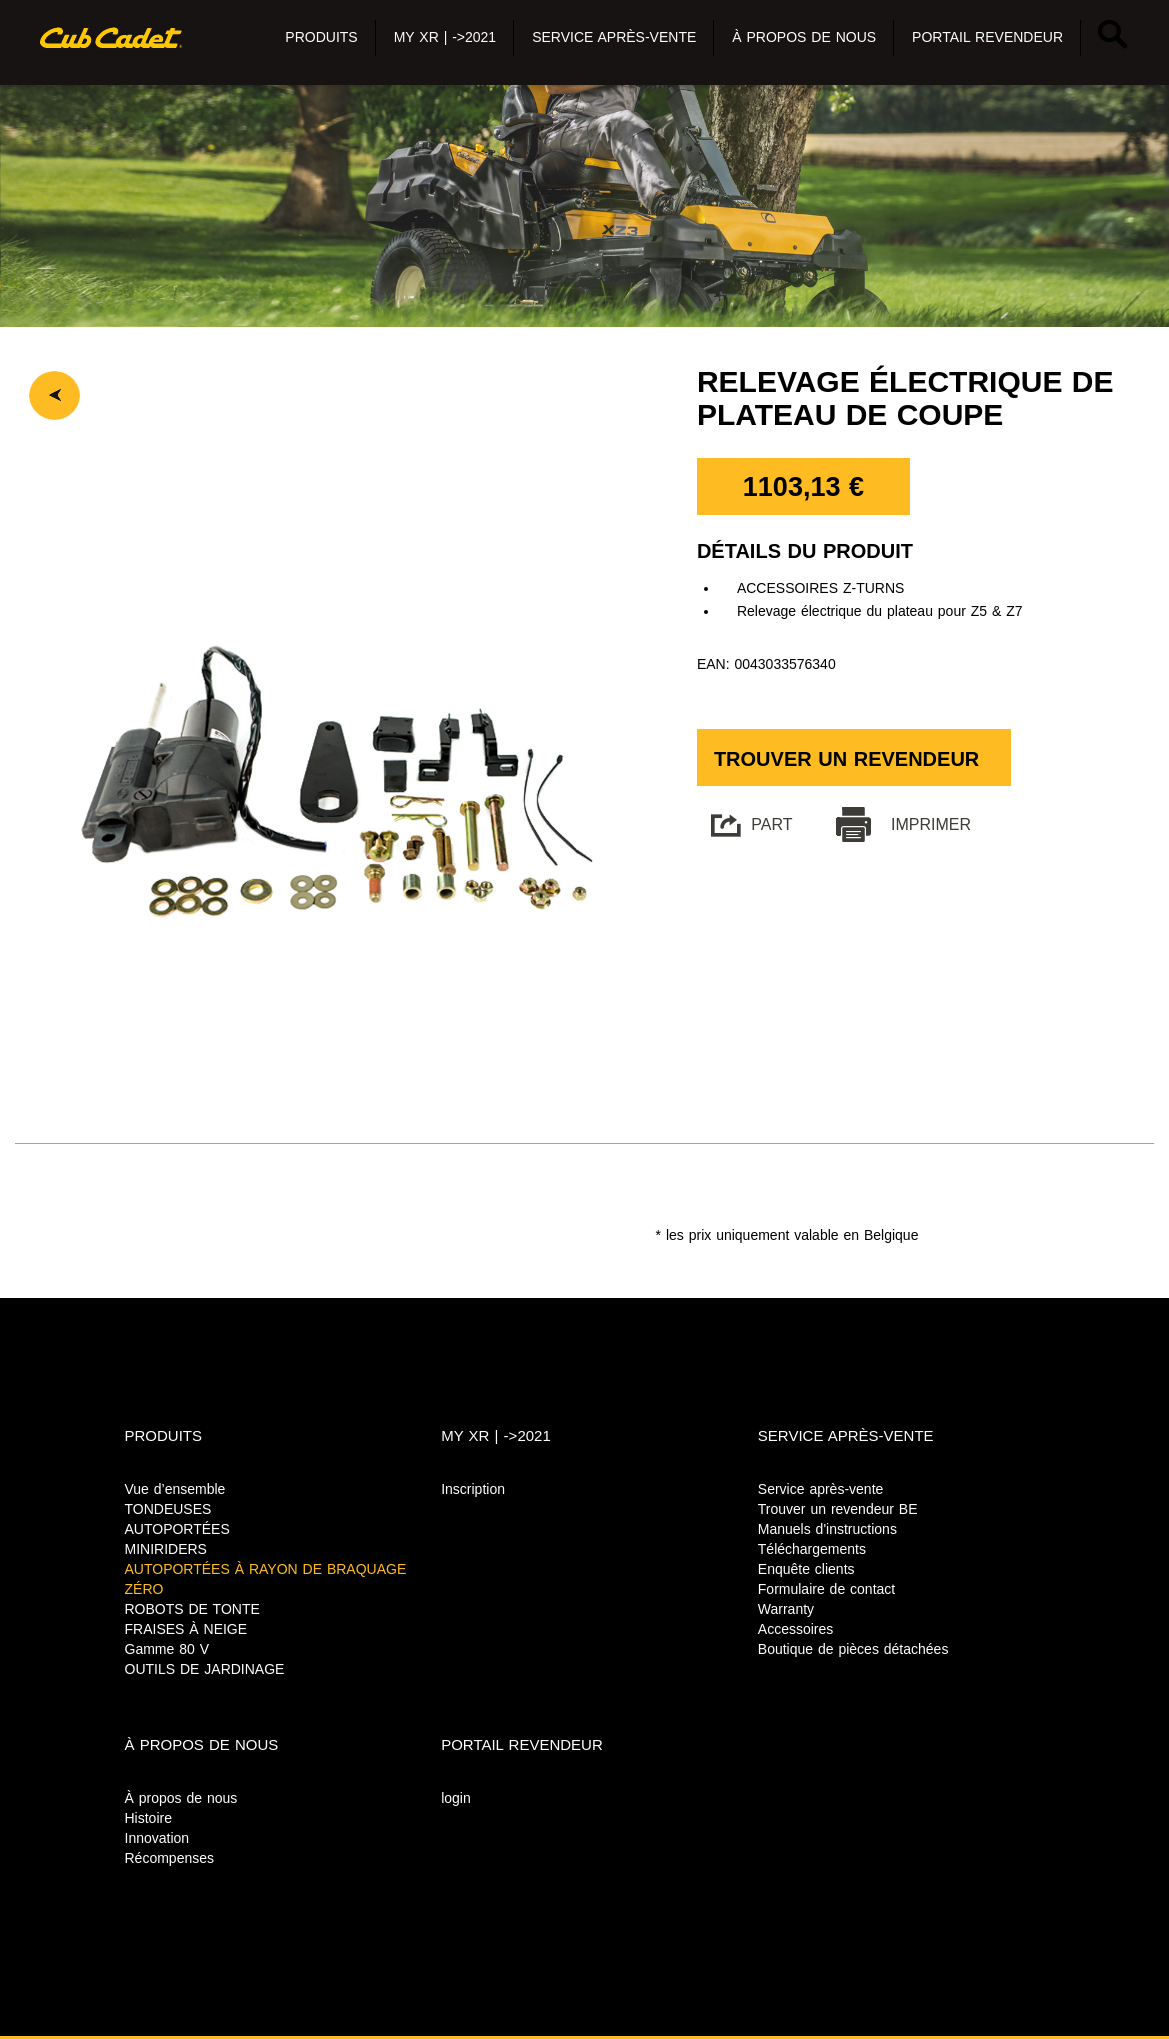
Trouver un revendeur (846, 759)
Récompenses (170, 1858)
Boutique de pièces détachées (853, 1649)
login (456, 1798)
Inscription (473, 1489)
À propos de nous (181, 1798)
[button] (321, 38)
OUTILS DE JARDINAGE (205, 1669)
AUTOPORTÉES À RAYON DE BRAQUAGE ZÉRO (266, 1579)
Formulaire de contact (826, 1589)
